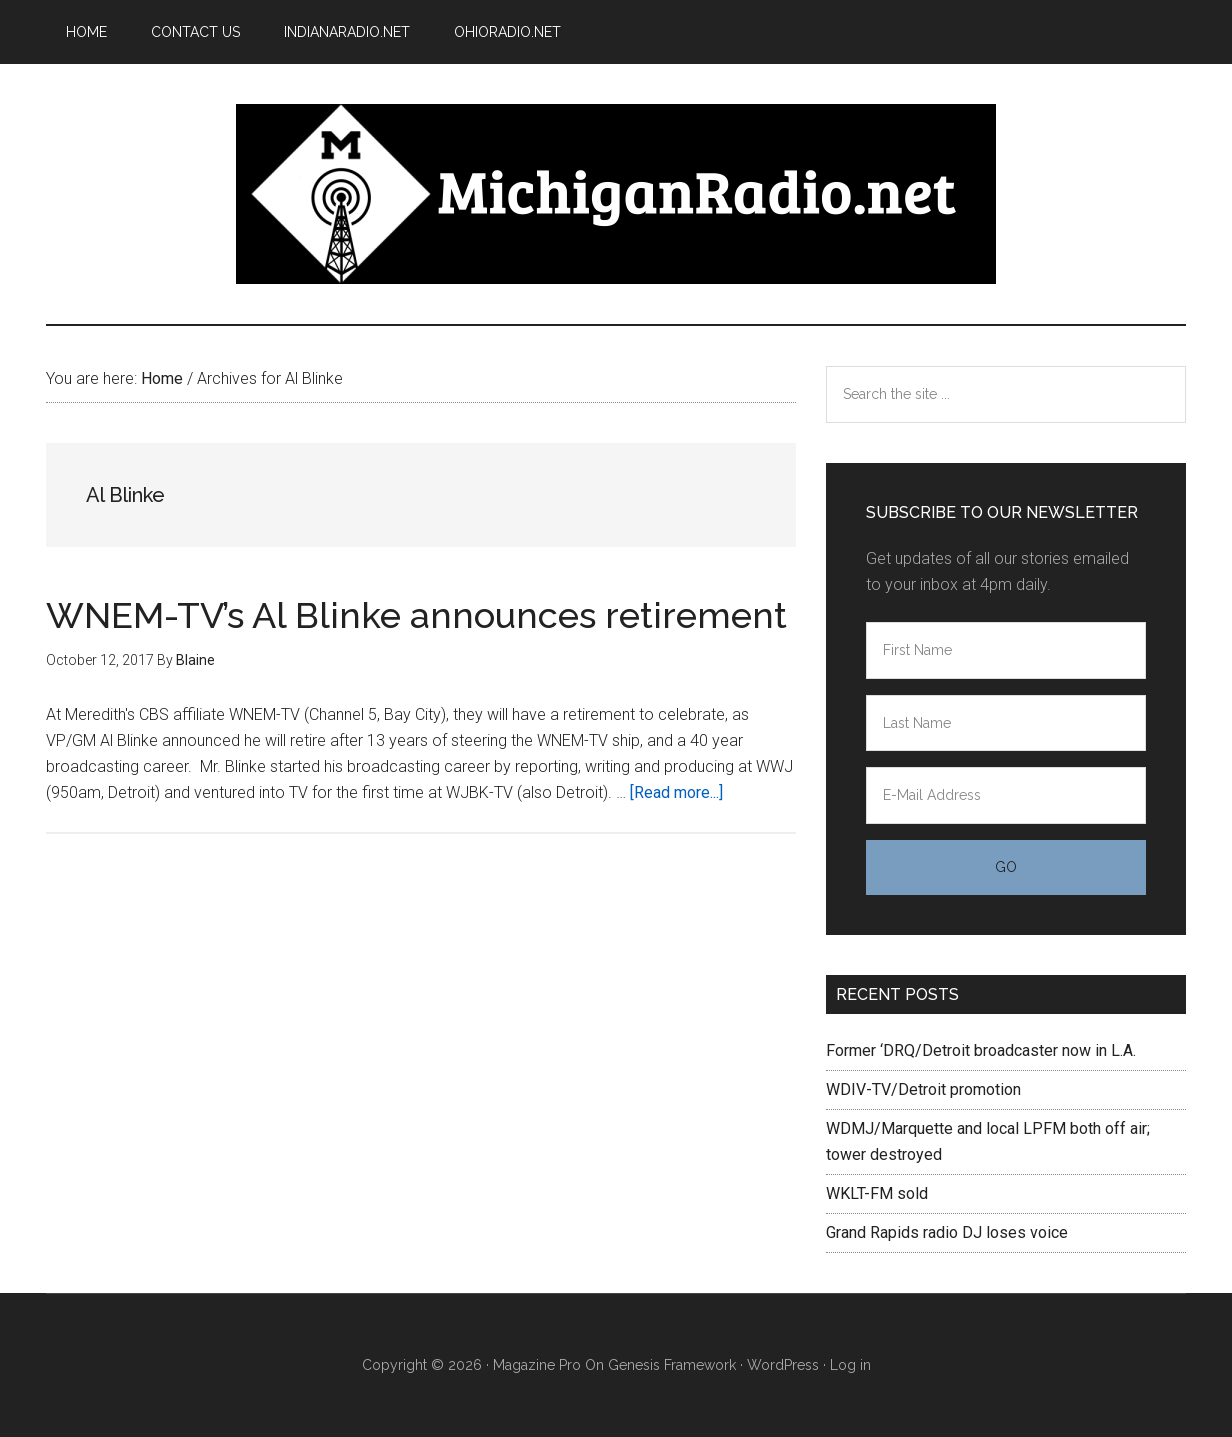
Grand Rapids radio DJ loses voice (947, 1232)
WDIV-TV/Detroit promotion (923, 1089)
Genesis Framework (672, 1365)
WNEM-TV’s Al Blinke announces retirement (416, 615)
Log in (850, 1365)
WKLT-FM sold (877, 1193)
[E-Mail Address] (1006, 795)
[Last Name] (1006, 723)
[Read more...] (676, 792)
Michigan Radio (616, 194)
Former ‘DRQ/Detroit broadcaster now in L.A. (981, 1050)
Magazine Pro (537, 1365)
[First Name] (1006, 650)
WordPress (783, 1365)
